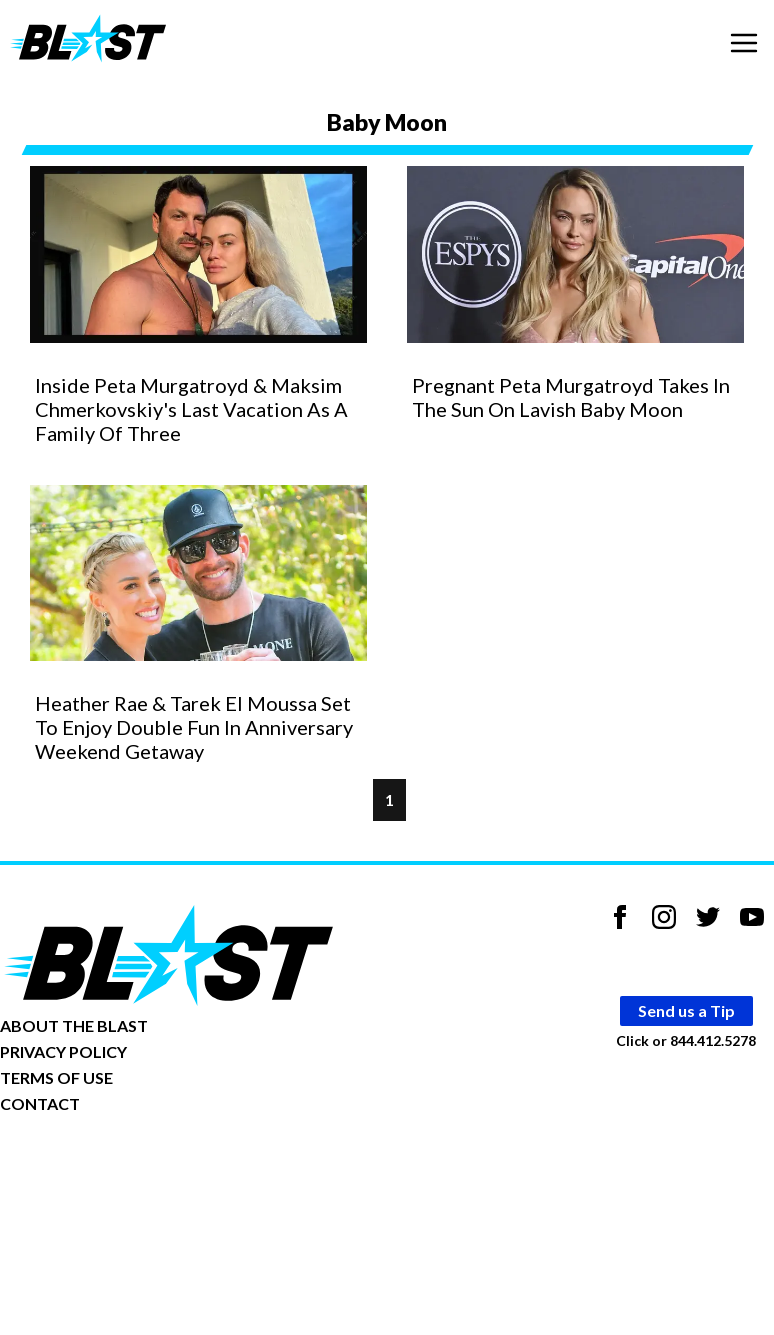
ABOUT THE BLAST (74, 1025)
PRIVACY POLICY (63, 1051)
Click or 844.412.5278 (686, 1040)
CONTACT (40, 1103)
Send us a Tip (686, 1010)
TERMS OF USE (56, 1077)
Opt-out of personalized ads (96, 1165)
